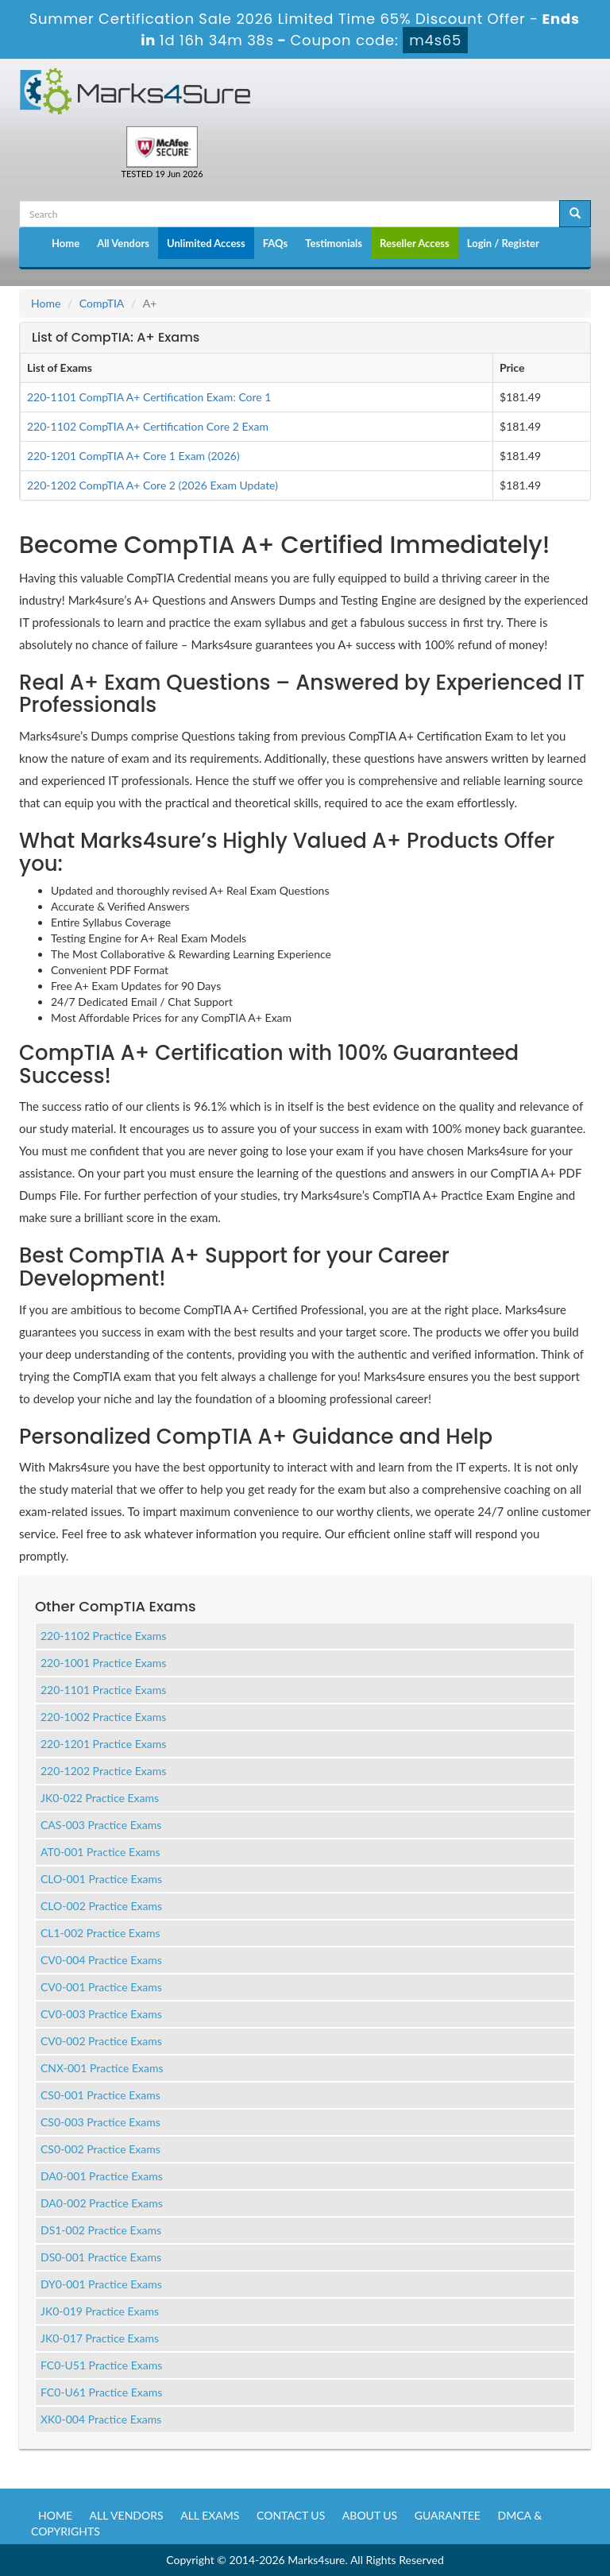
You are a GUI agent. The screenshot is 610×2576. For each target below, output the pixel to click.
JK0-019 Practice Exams (100, 2311)
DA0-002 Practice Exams (102, 2203)
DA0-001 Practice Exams (102, 2176)
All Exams (209, 2515)
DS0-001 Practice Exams (101, 2257)
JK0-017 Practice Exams (100, 2338)
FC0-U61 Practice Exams (101, 2392)
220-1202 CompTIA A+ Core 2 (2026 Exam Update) (152, 485)
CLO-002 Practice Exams (101, 1906)
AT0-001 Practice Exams (100, 1852)
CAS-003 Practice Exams (101, 1824)
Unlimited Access (206, 243)
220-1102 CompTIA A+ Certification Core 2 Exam (147, 426)
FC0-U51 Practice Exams (101, 2365)
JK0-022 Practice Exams (100, 1797)
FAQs (275, 243)
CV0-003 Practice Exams (101, 2014)
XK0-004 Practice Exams (101, 2419)
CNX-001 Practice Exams (102, 2068)
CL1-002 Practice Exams (100, 1933)
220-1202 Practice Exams (103, 1770)
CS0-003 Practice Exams (100, 2122)
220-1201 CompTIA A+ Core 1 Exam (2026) (133, 455)
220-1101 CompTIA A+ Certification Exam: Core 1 (149, 397)
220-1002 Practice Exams (103, 1716)
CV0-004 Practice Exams (101, 1960)
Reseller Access (415, 243)
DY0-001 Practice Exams (101, 2284)
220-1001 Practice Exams (103, 1662)
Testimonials (333, 243)
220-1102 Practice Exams (103, 1635)
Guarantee (448, 2515)
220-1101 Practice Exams (103, 1689)
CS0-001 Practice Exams (100, 2095)
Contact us (291, 2515)
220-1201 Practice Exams (103, 1743)
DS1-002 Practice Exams (101, 2230)
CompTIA (101, 303)
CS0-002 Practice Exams (100, 2149)
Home (65, 243)
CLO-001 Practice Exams (101, 1879)
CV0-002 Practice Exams (101, 2041)
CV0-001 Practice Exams (101, 1987)
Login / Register (503, 243)
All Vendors (123, 243)
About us (369, 2515)
